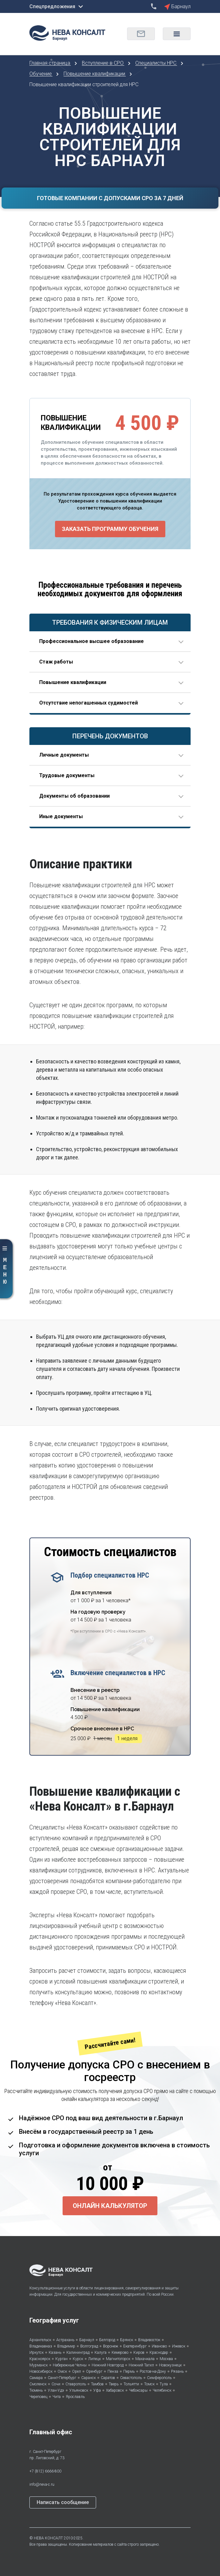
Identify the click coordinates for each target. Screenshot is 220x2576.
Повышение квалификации (95, 74)
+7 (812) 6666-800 (45, 2471)
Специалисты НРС (156, 63)
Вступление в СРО (103, 63)
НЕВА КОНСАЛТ (48, 2538)
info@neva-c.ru (41, 2484)
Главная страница (50, 63)
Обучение (41, 74)
